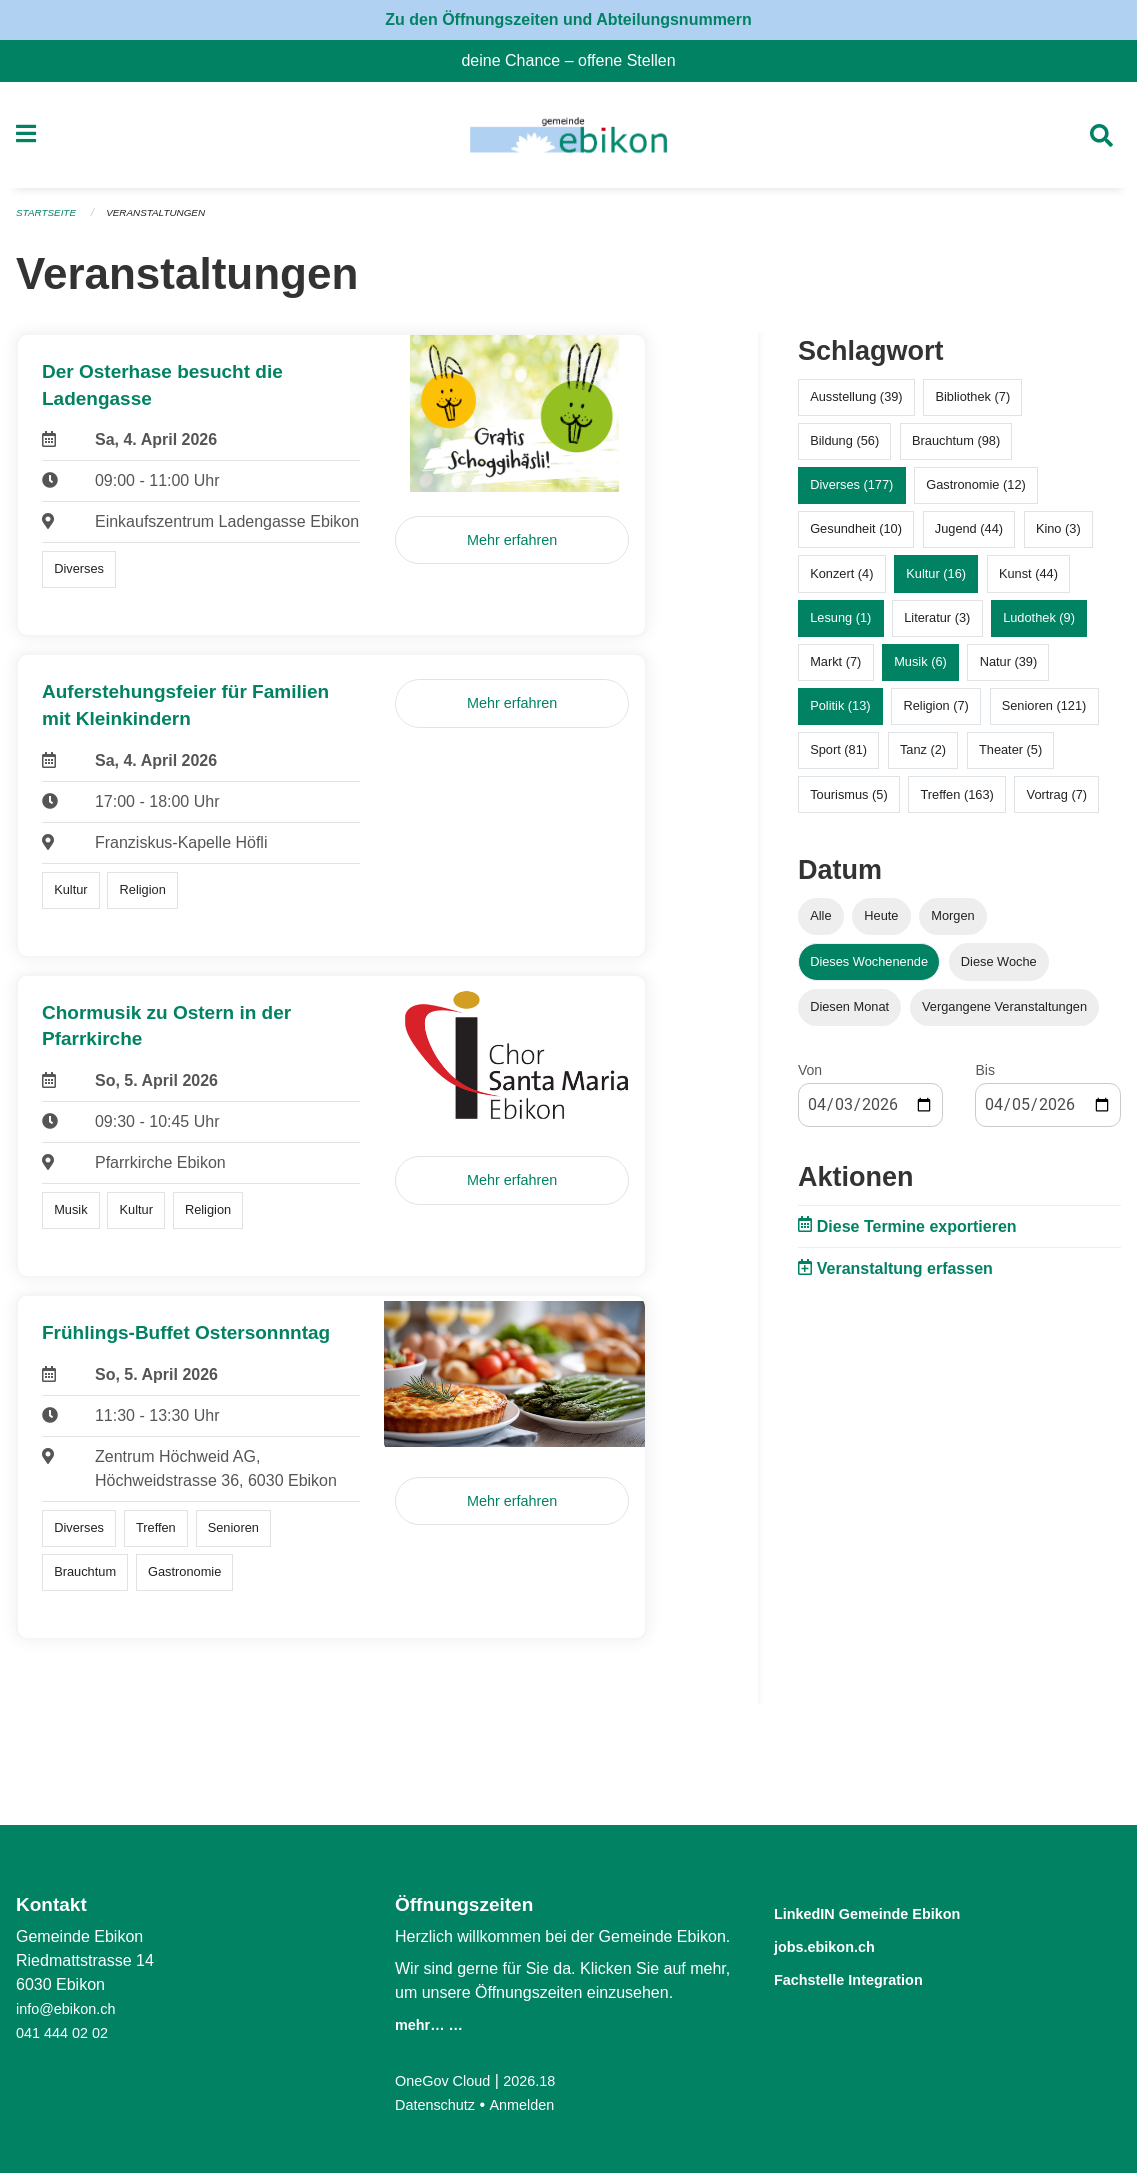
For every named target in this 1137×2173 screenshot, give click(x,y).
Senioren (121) (1044, 714)
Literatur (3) (937, 625)
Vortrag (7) (1057, 802)
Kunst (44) (1028, 581)
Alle (820, 924)
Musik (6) (920, 670)
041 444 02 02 (67, 2032)
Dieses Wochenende (869, 969)
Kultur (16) (936, 581)
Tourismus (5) (849, 802)
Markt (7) (835, 670)
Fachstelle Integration (872, 1976)
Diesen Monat (849, 1014)
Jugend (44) (969, 537)
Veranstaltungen (168, 222)
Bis (984, 1078)
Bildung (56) (844, 449)
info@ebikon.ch (71, 2008)
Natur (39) (1009, 670)
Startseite (49, 222)
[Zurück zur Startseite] (568, 140)
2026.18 (543, 2080)
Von (810, 1078)
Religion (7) (935, 714)
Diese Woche (999, 969)
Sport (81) (838, 758)
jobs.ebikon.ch (840, 1944)
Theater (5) (1010, 758)
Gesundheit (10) (856, 537)
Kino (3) (1058, 537)
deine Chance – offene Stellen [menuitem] (576, 60)
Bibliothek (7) (972, 405)
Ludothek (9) (1039, 625)
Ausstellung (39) (856, 405)
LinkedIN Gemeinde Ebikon (897, 1912)
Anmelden (534, 2104)
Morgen (952, 924)
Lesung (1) (840, 625)
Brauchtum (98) (956, 449)
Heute (881, 924)
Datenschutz (439, 2104)
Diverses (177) (851, 493)
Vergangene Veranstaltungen (1004, 1014)
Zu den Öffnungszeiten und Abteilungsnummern (568, 19)
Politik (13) (840, 714)
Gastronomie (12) (976, 493)
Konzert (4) (841, 581)
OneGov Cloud (448, 2080)
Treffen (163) (957, 802)
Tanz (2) (923, 758)
